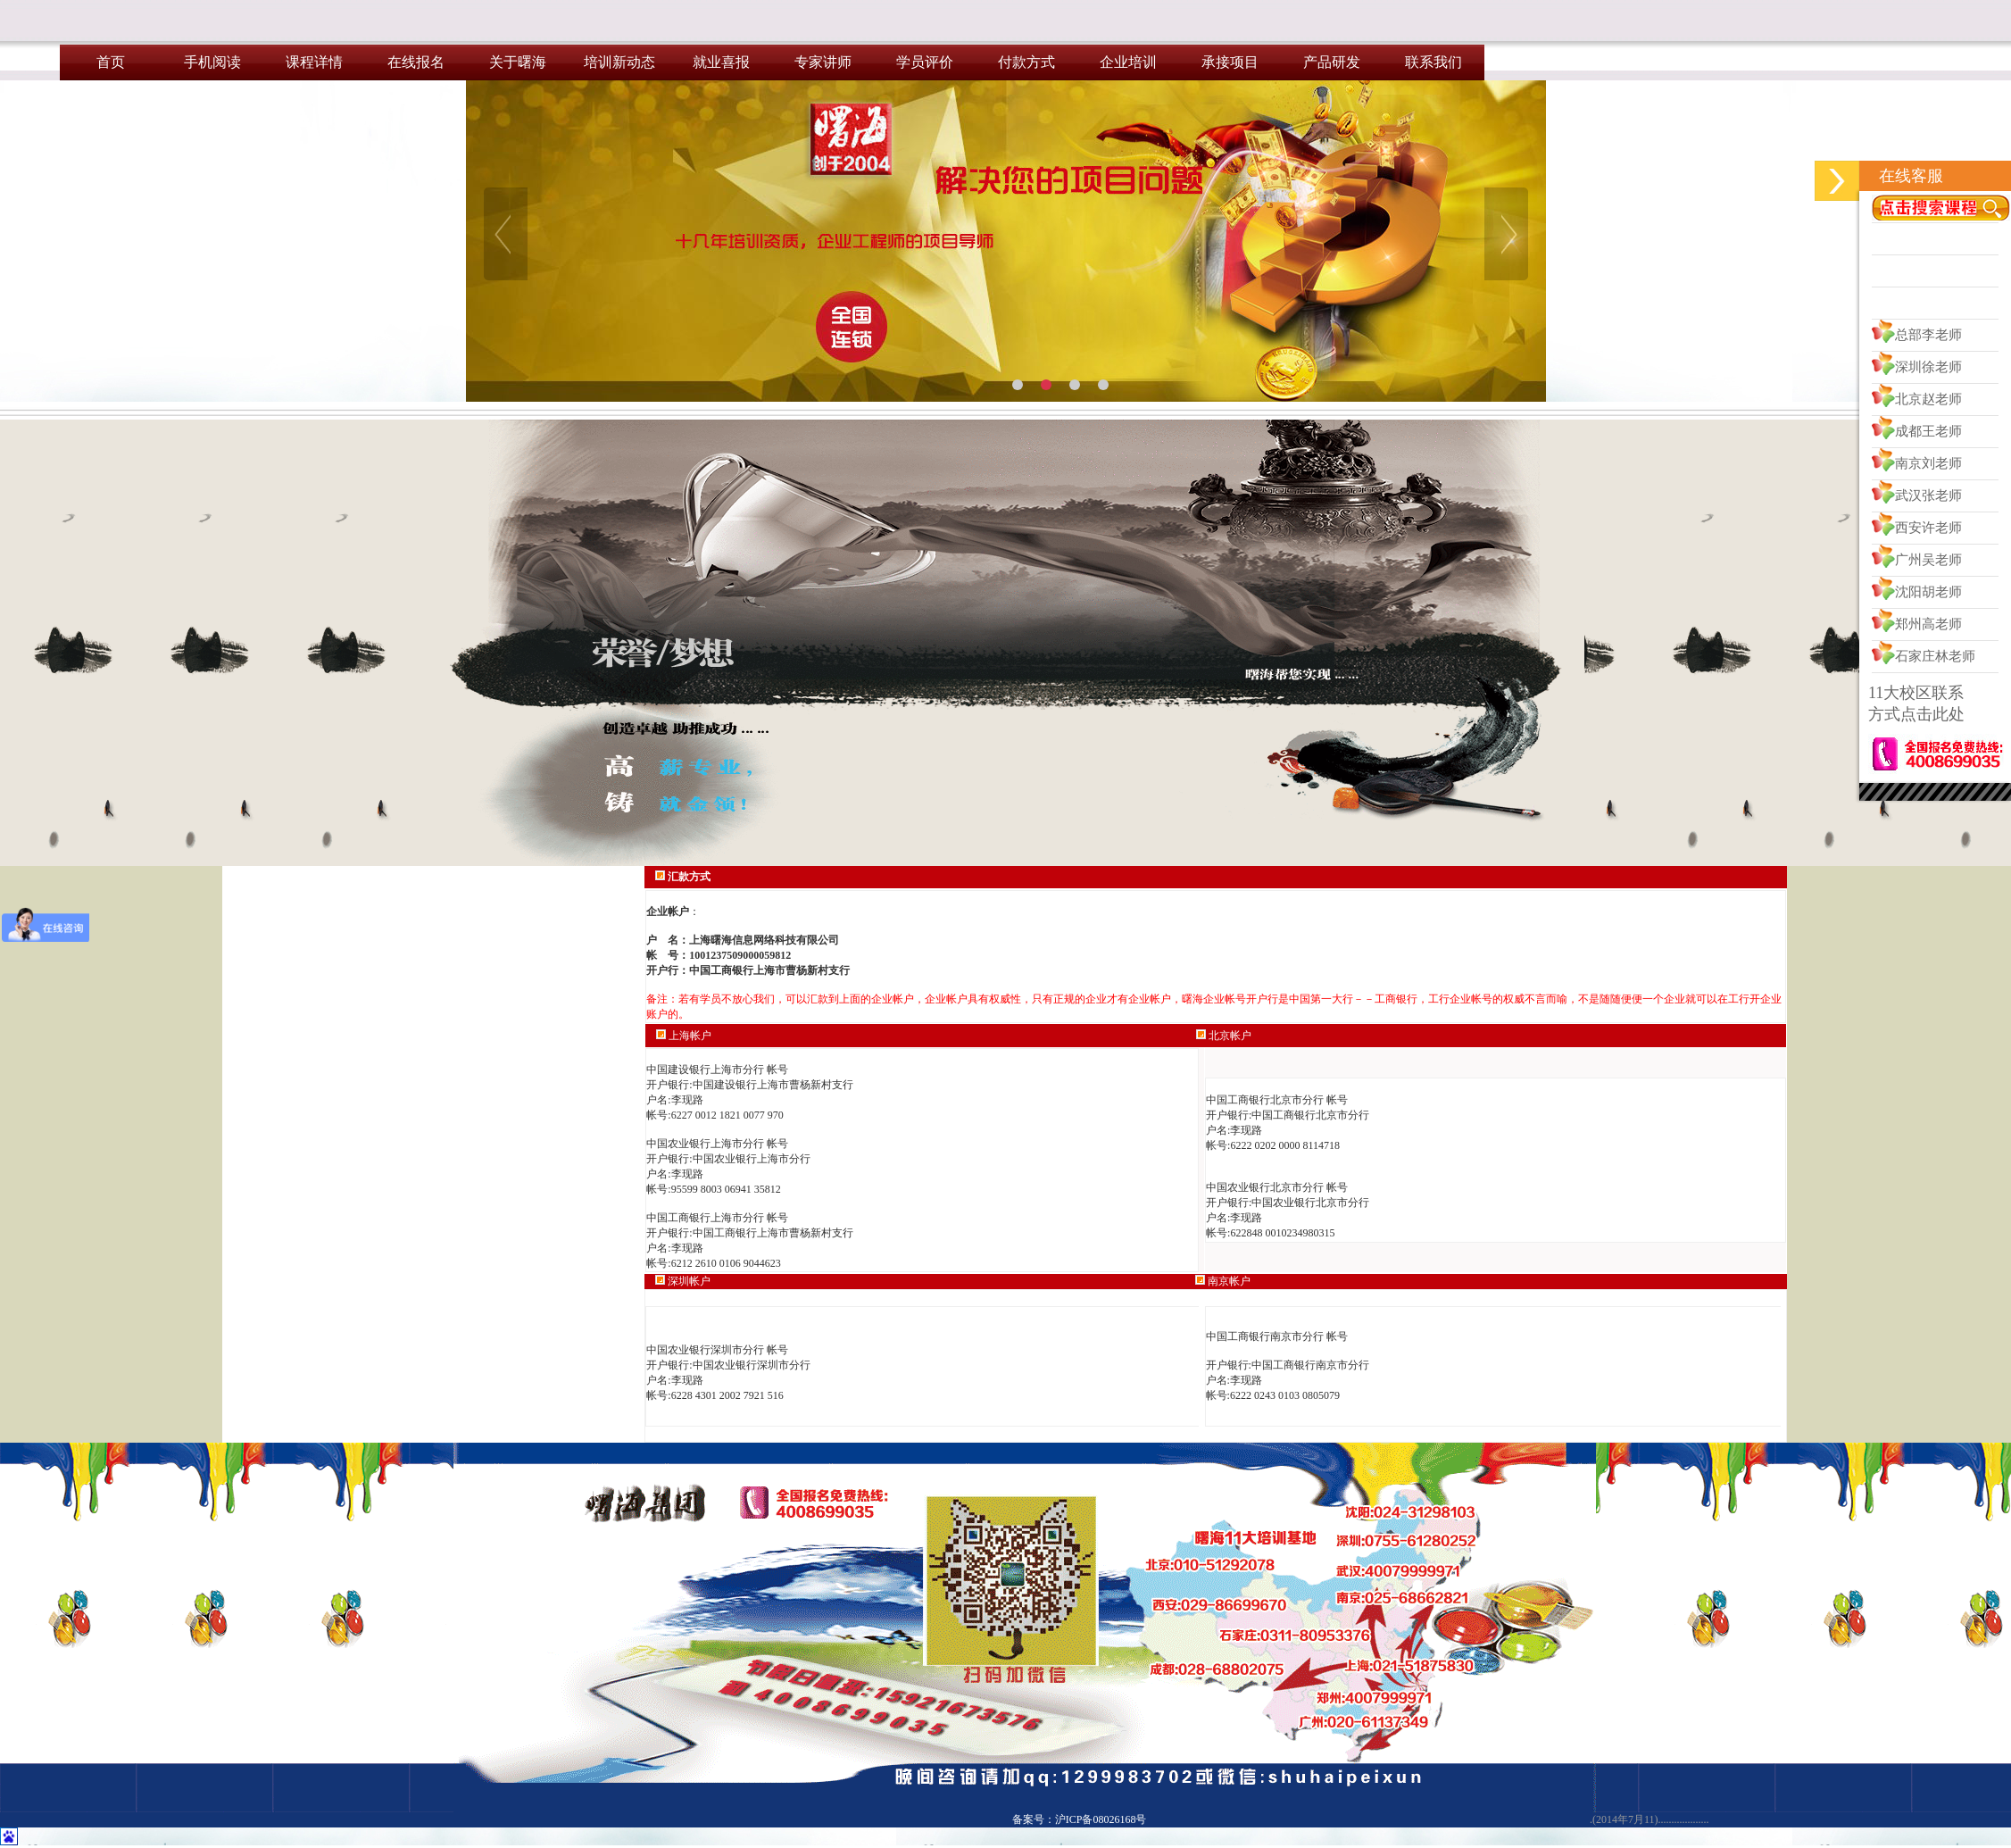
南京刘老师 (1928, 463)
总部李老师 (1928, 335)
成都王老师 (1928, 431)
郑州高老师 (1928, 624)
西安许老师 (1928, 527)
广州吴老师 (1928, 560)
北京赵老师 (1928, 399)
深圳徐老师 (1928, 367)
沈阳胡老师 (1928, 592)
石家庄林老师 (1935, 656)
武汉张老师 (1928, 495)
